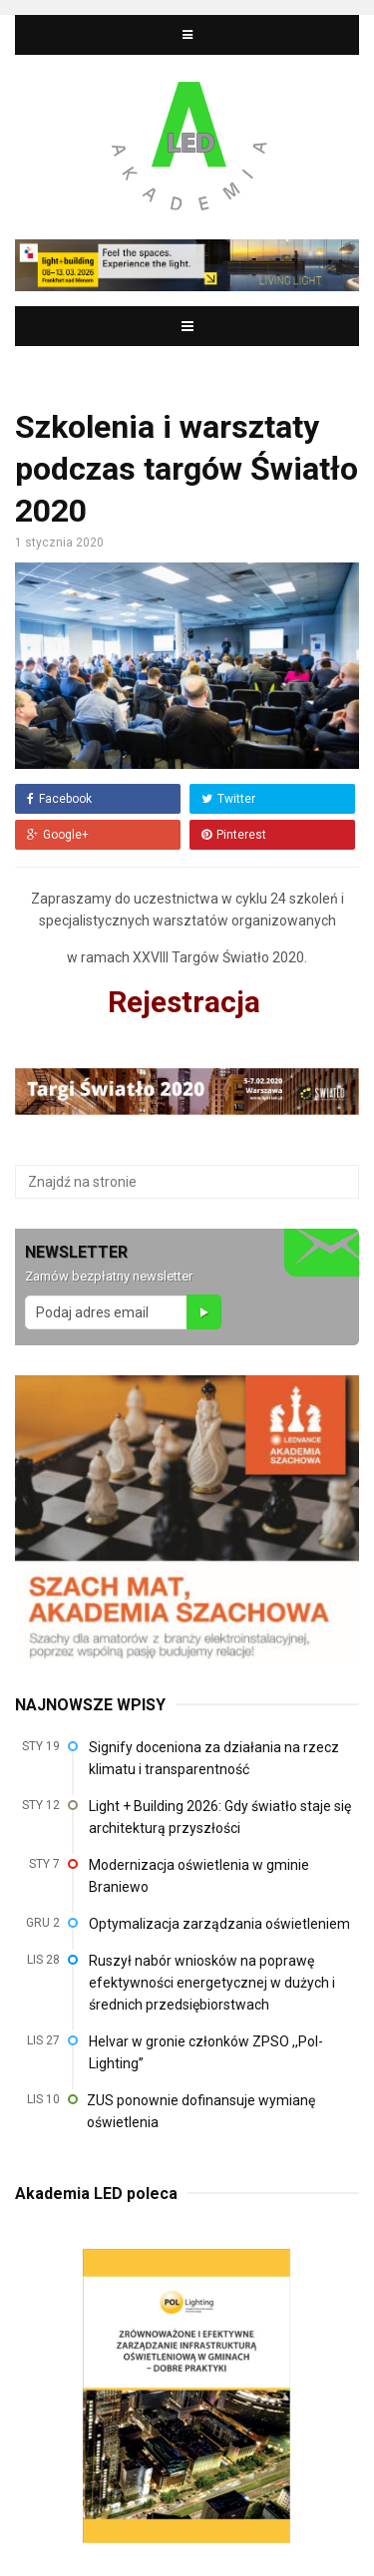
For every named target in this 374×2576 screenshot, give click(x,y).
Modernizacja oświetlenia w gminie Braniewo (199, 1876)
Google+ (58, 835)
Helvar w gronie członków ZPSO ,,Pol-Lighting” (206, 2052)
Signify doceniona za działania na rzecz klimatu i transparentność (214, 1758)
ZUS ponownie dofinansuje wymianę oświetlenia (201, 2111)
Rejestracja (187, 1001)
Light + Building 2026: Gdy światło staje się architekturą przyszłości (220, 1817)
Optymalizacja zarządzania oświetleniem (219, 1924)
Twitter (228, 799)
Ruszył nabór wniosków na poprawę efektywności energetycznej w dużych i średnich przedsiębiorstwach (212, 1983)
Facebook (59, 799)
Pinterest (233, 835)
